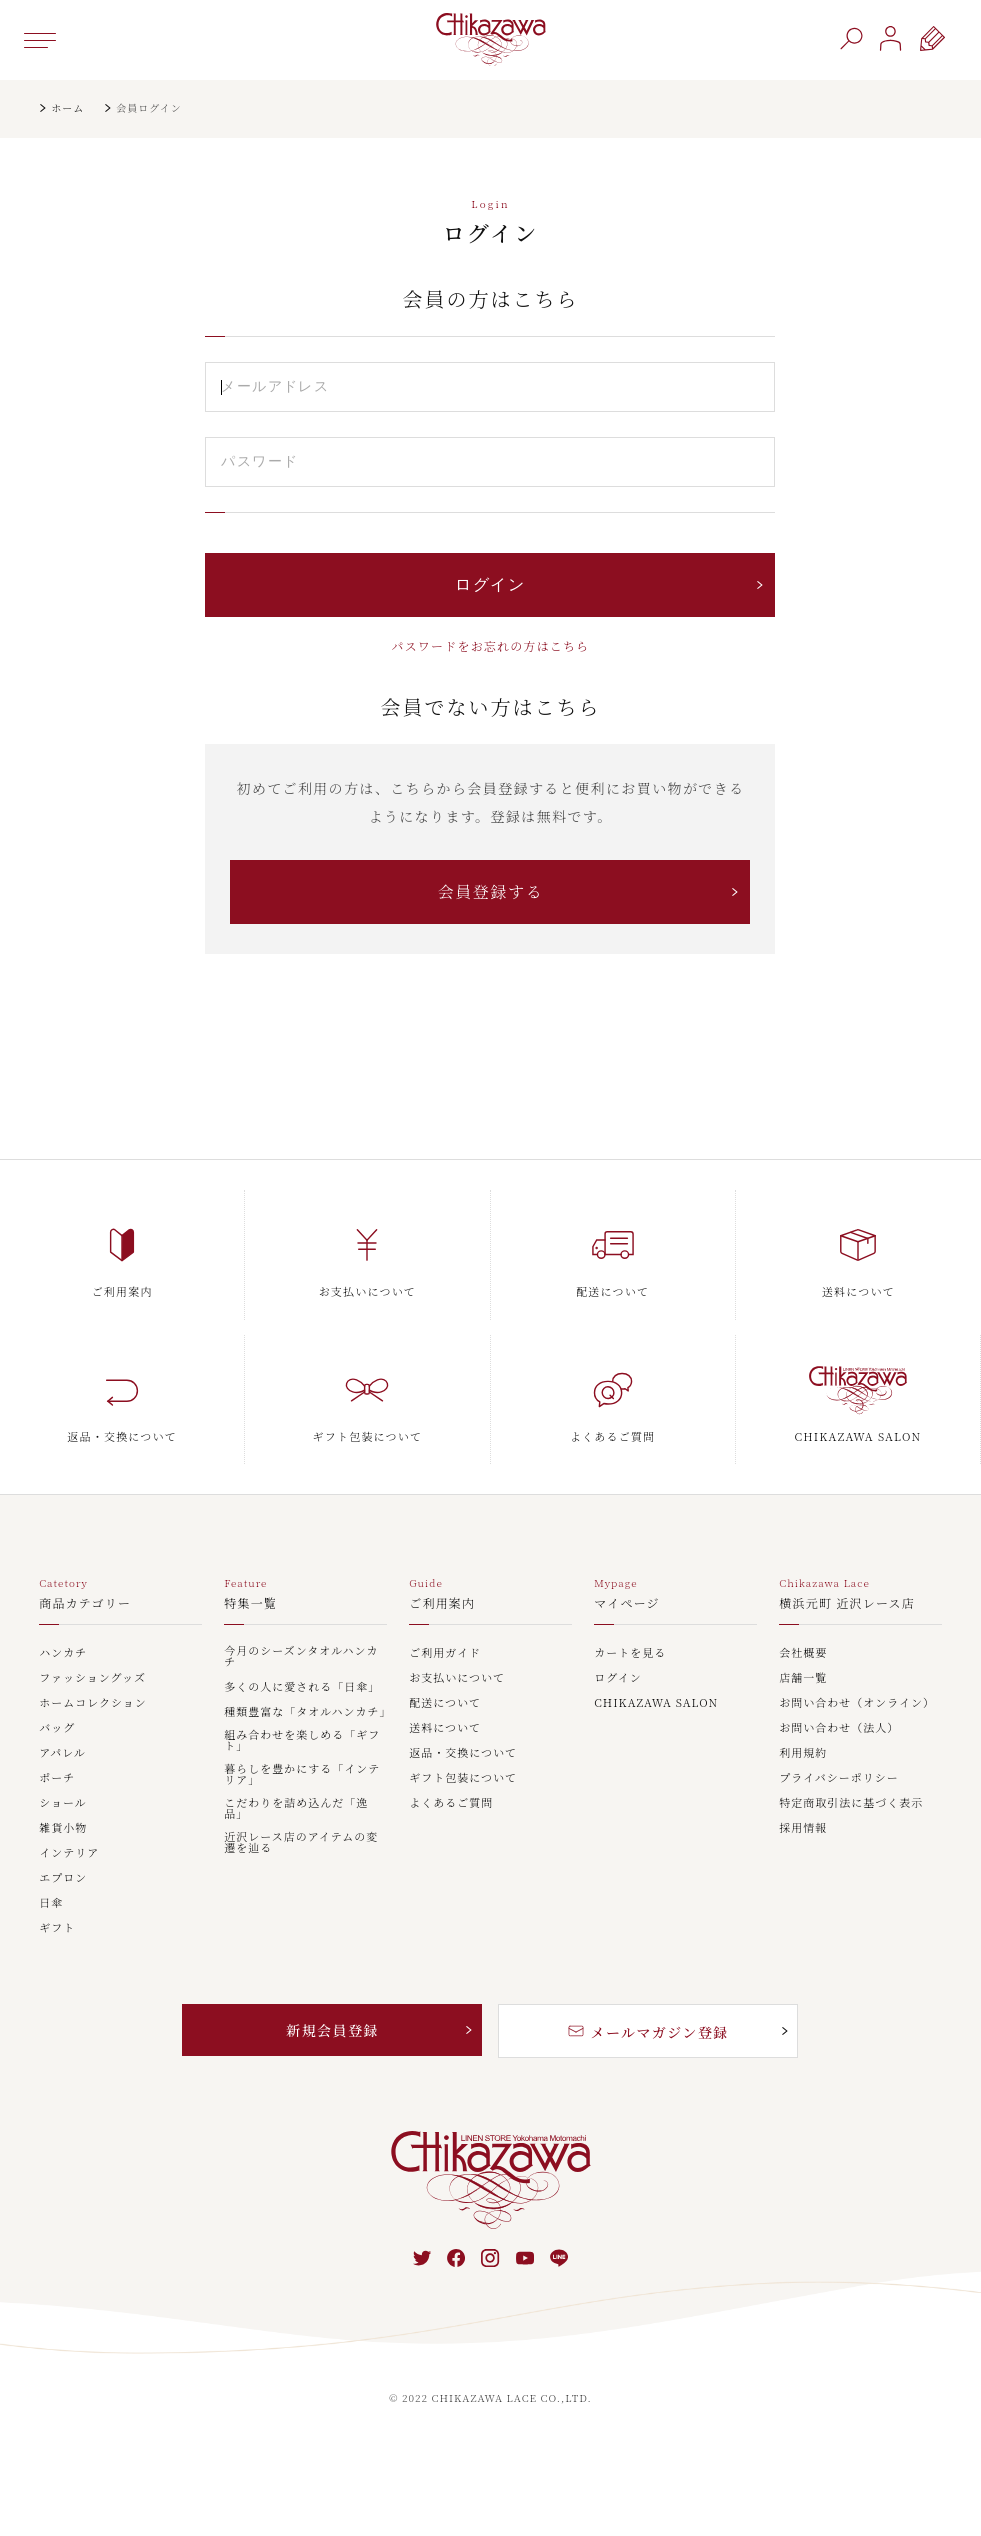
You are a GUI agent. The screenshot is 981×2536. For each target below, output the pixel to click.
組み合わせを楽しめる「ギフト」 (302, 1741)
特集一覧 (250, 1604)
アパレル (62, 1753)
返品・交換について (463, 1753)
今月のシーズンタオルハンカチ (301, 1657)
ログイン (617, 1678)
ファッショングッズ (92, 1678)
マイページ (627, 1604)
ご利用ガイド (445, 1653)
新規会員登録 (332, 2030)
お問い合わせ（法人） (839, 1728)
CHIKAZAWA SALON (656, 1703)
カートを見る (630, 1653)
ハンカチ (63, 1653)
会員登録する (491, 891)
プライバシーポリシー (838, 1778)
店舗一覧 (803, 1678)
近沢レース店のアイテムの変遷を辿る (301, 1843)
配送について (445, 1703)
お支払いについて (457, 1678)
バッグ (57, 1728)
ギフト (57, 1928)
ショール (63, 1803)
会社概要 (803, 1653)
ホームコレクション (93, 1703)
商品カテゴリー (85, 1604)
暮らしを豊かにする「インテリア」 (302, 1775)
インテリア (69, 1853)
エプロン (63, 1878)
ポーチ (57, 1778)
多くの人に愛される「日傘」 (302, 1687)
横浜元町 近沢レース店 (847, 1604)
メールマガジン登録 (648, 2032)
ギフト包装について (463, 1778)
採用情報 (803, 1828)
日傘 (51, 1903)
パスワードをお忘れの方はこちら (490, 645)
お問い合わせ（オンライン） (857, 1703)
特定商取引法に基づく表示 (851, 1803)
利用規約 (803, 1753)
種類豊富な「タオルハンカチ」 (305, 1712)
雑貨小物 (63, 1828)
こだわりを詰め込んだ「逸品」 (296, 1809)
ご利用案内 (442, 1604)
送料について (445, 1728)
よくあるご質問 (451, 1803)
